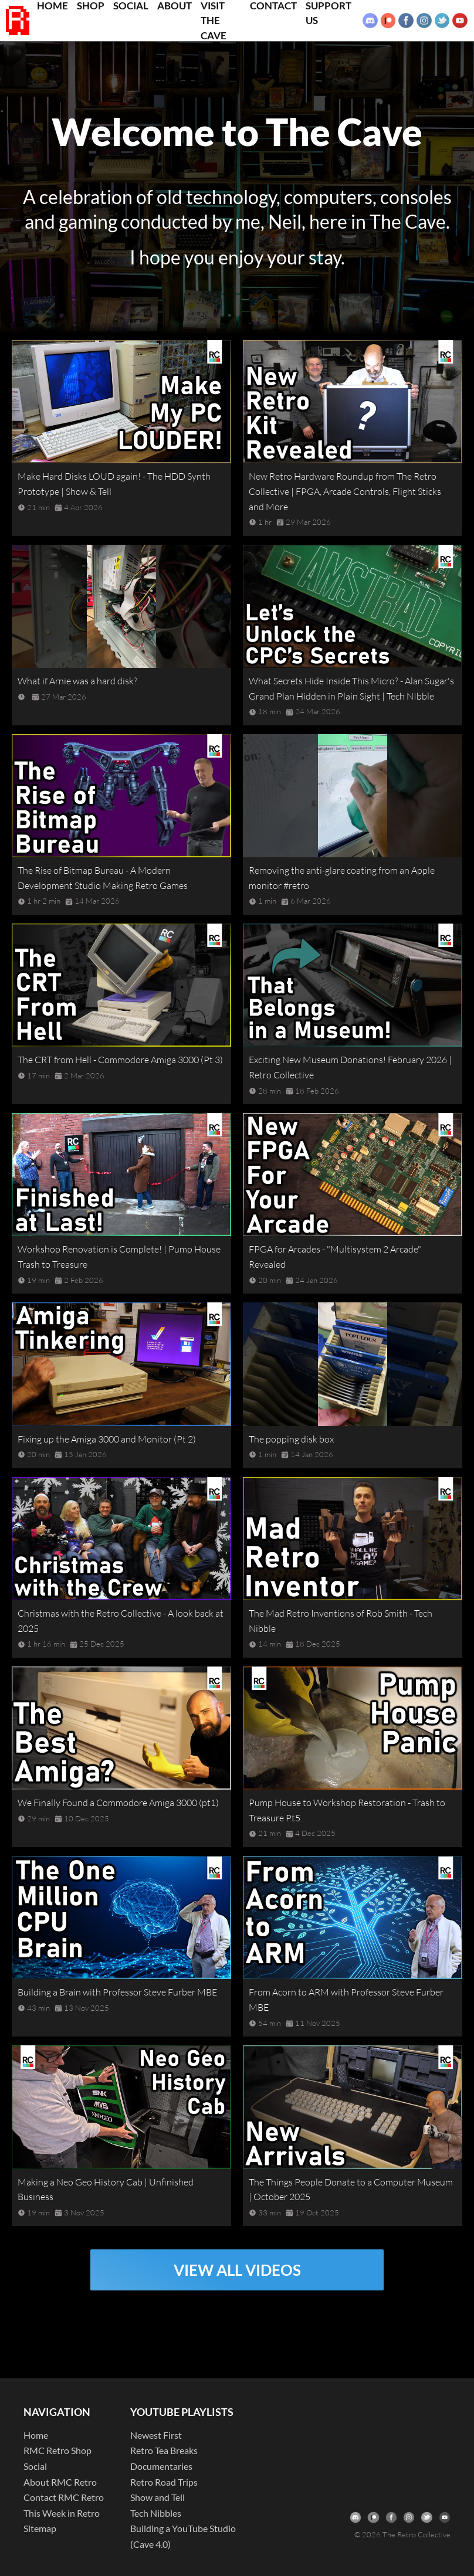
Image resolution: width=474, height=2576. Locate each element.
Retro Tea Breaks (164, 2450)
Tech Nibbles (155, 2513)
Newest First (156, 2435)
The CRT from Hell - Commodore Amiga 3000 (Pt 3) (120, 1059)
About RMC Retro (60, 2481)
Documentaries (161, 2466)
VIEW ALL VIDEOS (237, 2270)
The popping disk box (291, 1439)
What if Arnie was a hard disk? (77, 681)
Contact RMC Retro (63, 2497)
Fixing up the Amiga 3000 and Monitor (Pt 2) (107, 1439)
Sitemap (39, 2528)
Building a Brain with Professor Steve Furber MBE (117, 1992)
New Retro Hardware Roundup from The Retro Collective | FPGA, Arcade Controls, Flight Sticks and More (345, 491)
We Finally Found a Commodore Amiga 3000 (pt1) (118, 1802)
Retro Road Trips (164, 2481)
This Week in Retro (61, 2513)
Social (35, 2466)
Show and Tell (157, 2497)
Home (35, 2435)
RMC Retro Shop (57, 2450)
